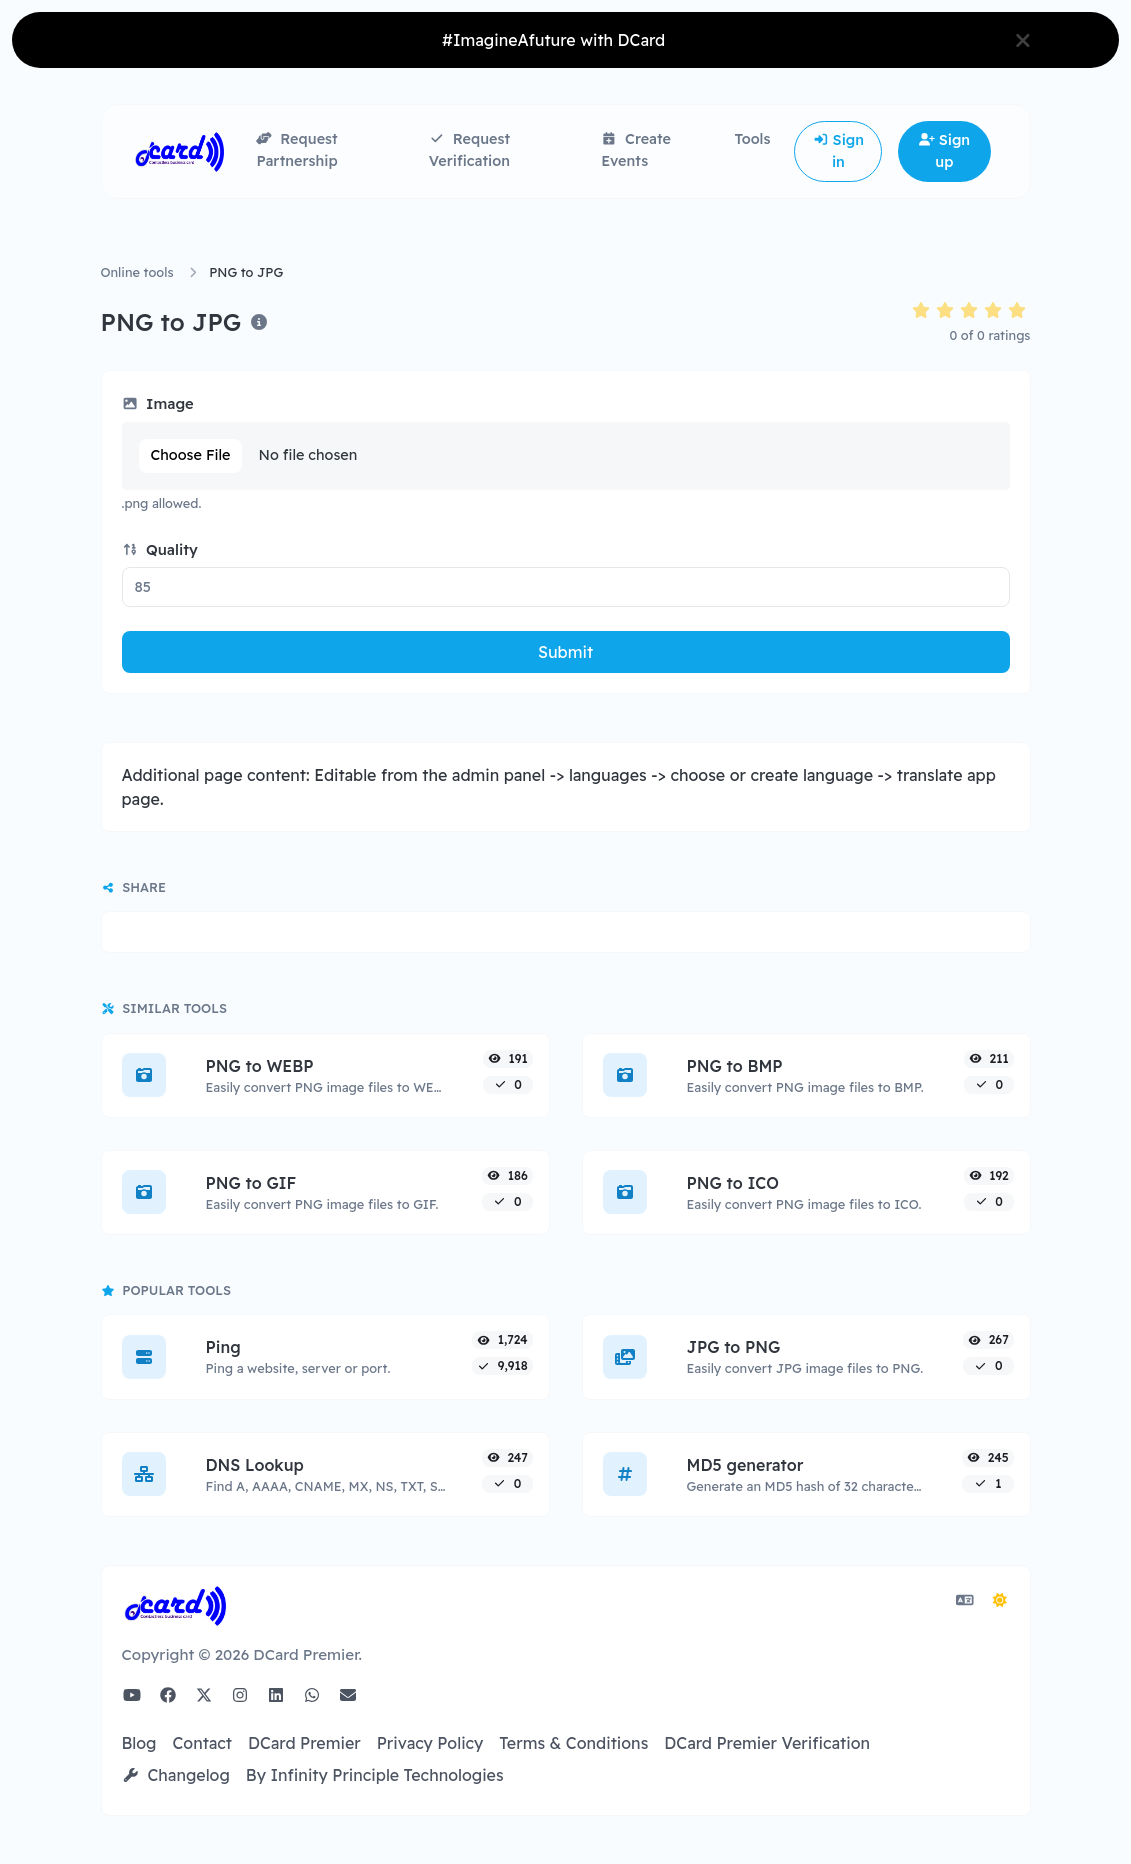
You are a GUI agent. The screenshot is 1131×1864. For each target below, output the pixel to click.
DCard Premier (304, 1743)
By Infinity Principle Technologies (375, 1775)
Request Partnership (296, 150)
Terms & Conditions (573, 1743)
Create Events (636, 150)
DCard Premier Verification (767, 1743)
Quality (160, 549)
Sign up (944, 151)
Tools (752, 139)
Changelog (176, 1775)
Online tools (137, 272)
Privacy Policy (430, 1743)
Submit (565, 652)
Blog (139, 1743)
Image (158, 403)
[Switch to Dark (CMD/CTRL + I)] (1000, 1600)
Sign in (838, 151)
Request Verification (469, 150)
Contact (202, 1743)
